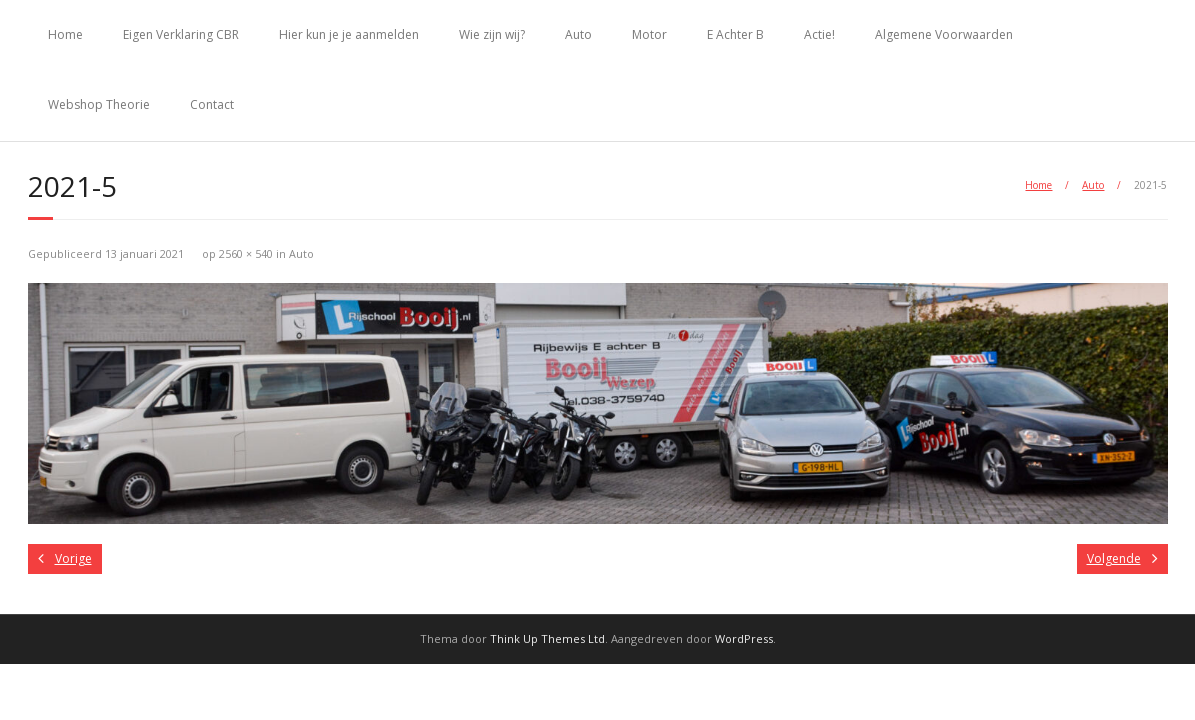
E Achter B (735, 34)
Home (65, 34)
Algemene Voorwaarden (944, 34)
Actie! (819, 34)
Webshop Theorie (99, 104)
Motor (649, 34)
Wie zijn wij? (492, 34)
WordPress (744, 638)
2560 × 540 (246, 253)
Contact (212, 104)
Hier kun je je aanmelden (349, 34)
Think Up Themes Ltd (547, 638)
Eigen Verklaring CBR (181, 34)
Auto (578, 34)
